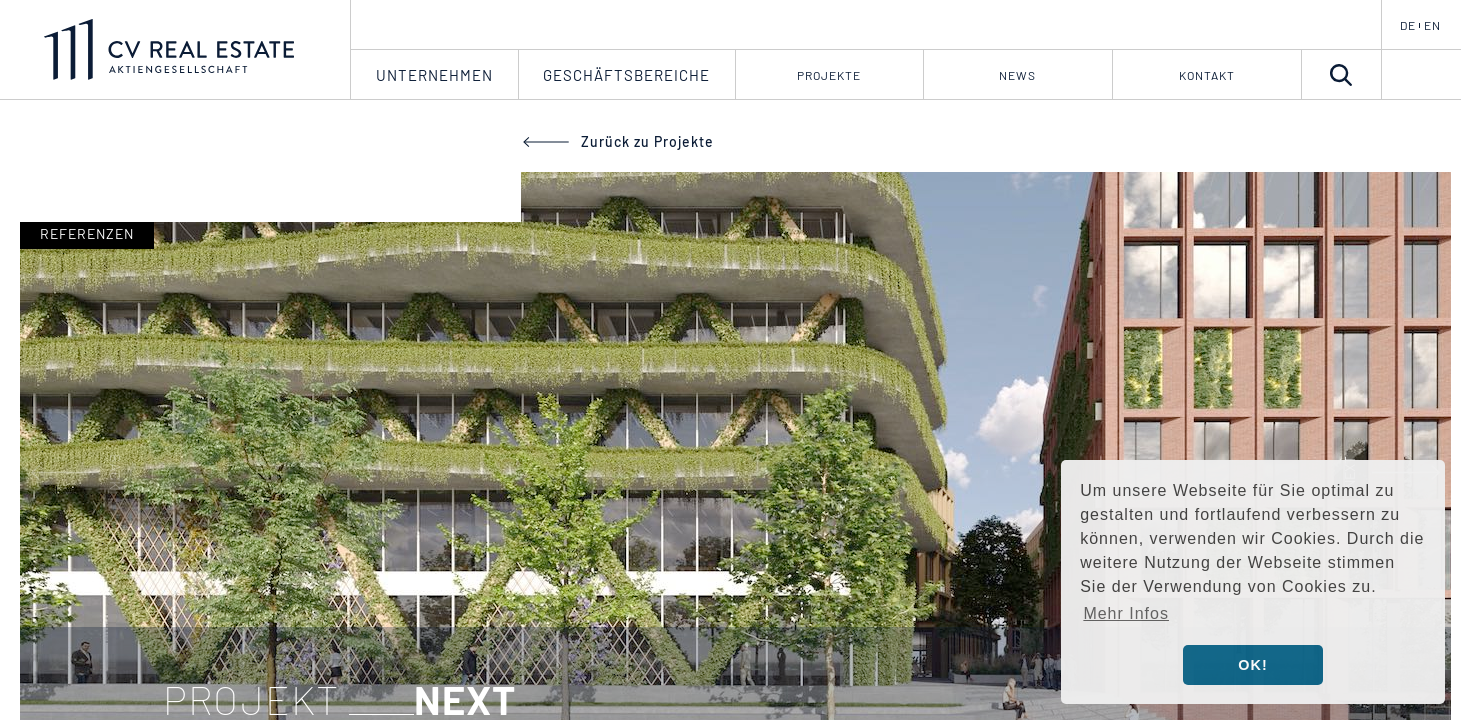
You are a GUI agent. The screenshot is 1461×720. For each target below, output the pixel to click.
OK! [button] (1252, 665)
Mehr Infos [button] (1126, 613)
